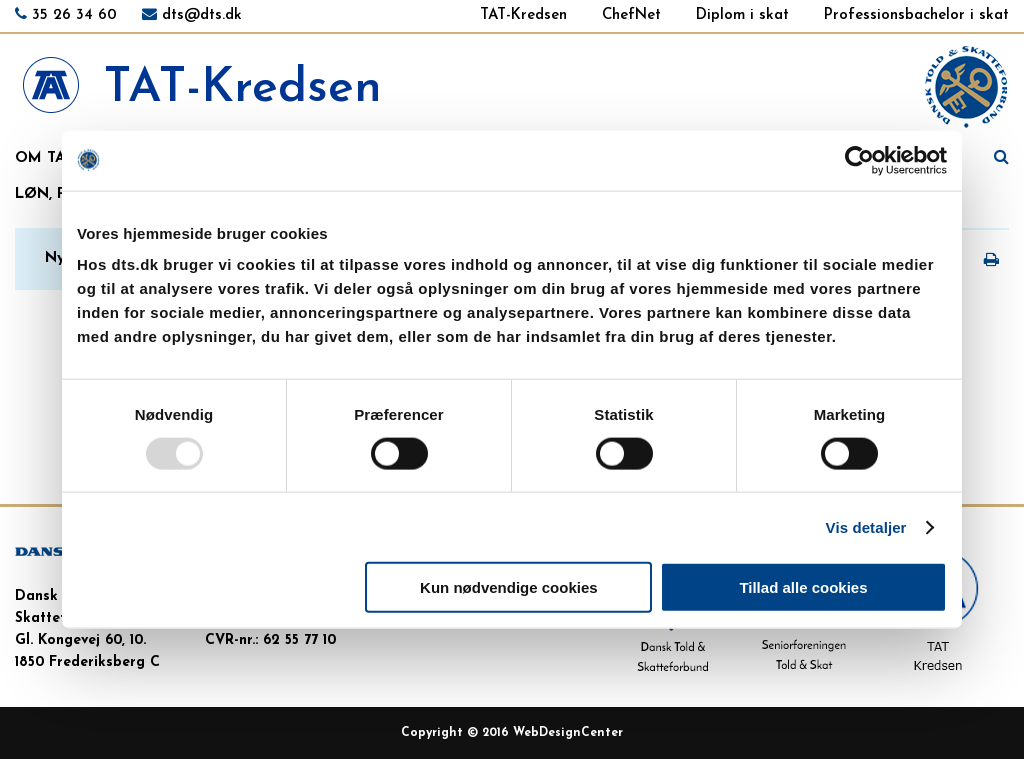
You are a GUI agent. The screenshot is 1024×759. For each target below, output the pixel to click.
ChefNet (631, 15)
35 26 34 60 (74, 15)
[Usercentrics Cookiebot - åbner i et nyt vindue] (859, 160)
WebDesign (547, 733)
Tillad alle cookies (803, 587)
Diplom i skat (742, 15)
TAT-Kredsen (523, 15)
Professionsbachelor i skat (916, 15)
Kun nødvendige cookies (509, 587)
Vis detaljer (866, 526)
